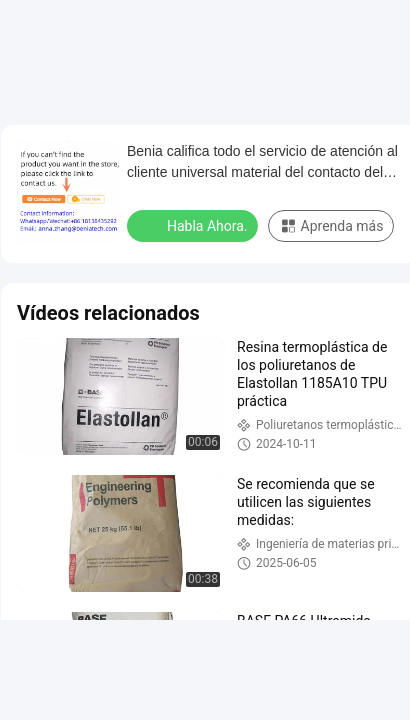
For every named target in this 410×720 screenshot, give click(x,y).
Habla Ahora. (194, 225)
